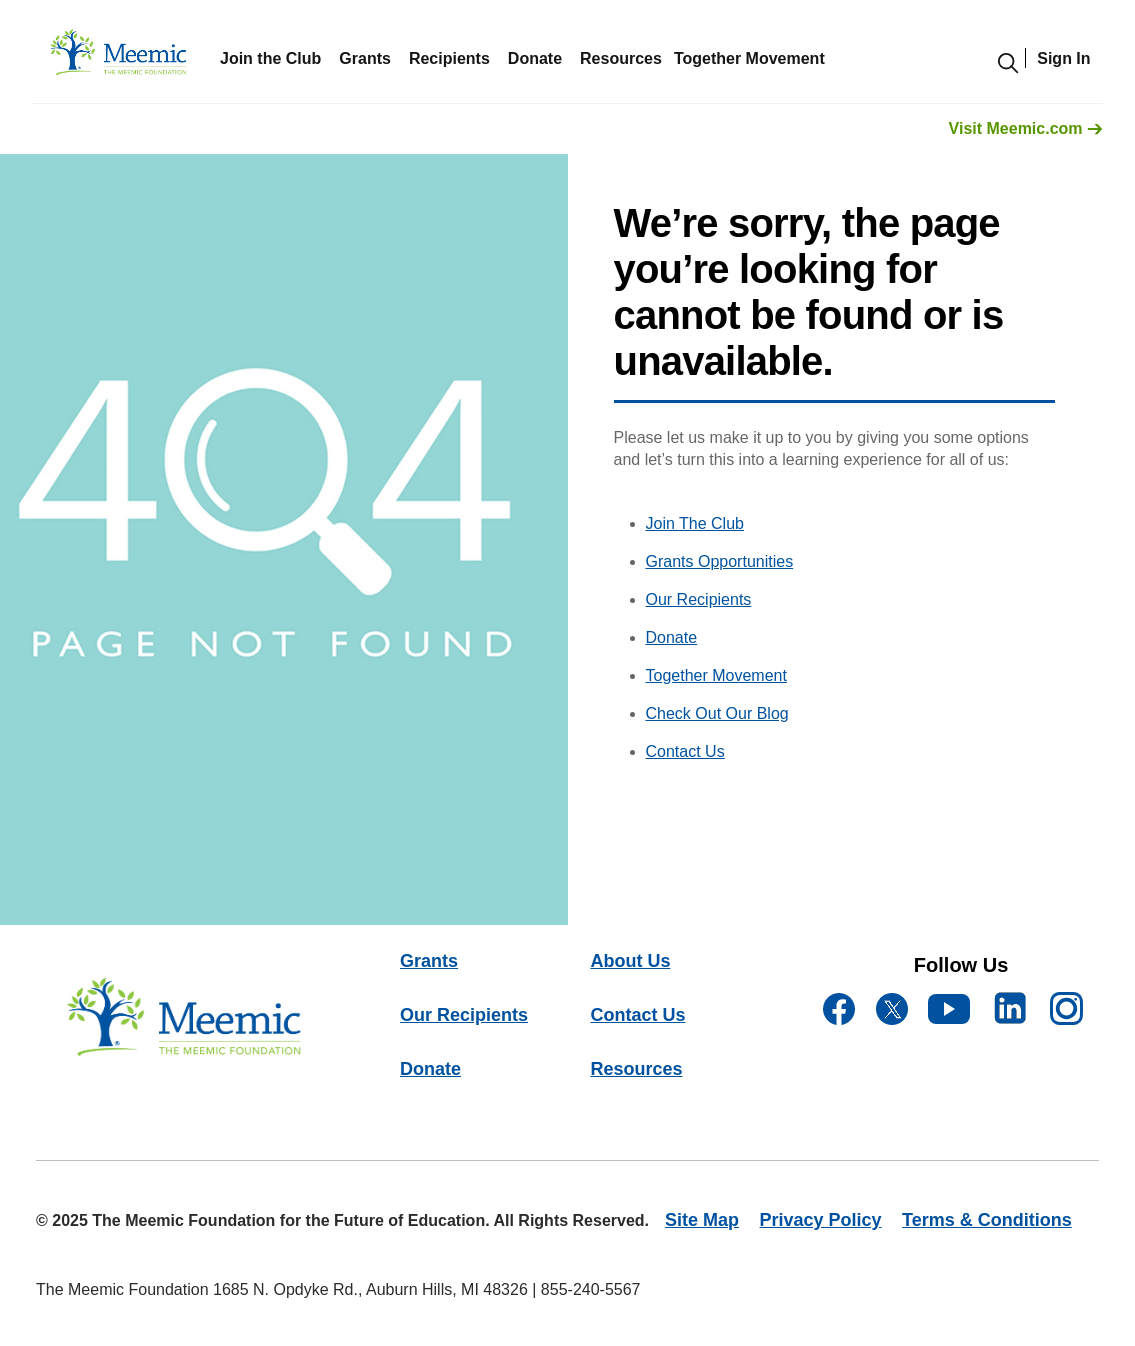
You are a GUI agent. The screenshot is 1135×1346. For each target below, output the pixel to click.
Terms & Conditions (987, 1220)
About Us (630, 961)
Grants (365, 58)
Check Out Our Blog (717, 713)
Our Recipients (699, 599)
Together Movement (716, 675)
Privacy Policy (821, 1220)
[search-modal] (1009, 63)
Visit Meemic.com (1026, 128)
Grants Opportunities (720, 561)
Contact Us (685, 751)
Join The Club (695, 523)
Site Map (702, 1220)
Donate (535, 58)
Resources (636, 1069)
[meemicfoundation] (119, 58)
